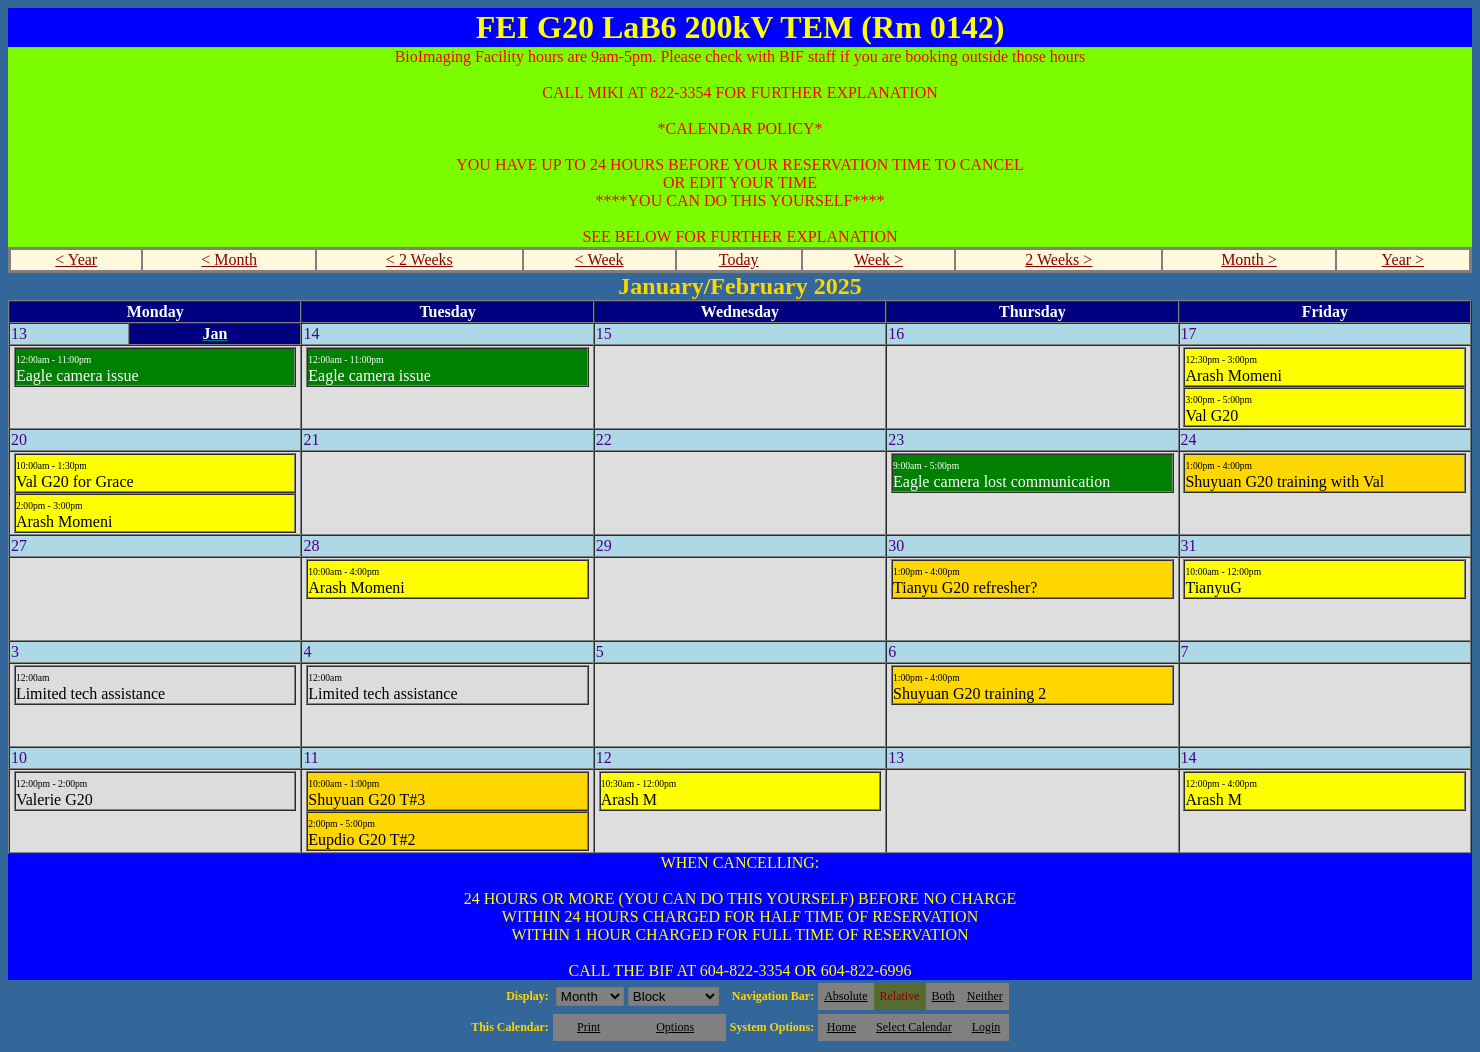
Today (739, 259)
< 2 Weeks (419, 259)
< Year (76, 259)
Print (588, 1027)
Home (841, 1027)
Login (986, 1027)
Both (943, 996)
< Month (229, 259)
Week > (878, 259)
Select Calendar (914, 1027)
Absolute (845, 996)
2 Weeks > (1058, 259)
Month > (1249, 259)
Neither (985, 996)
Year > (1403, 259)
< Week (599, 259)
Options (675, 1027)
